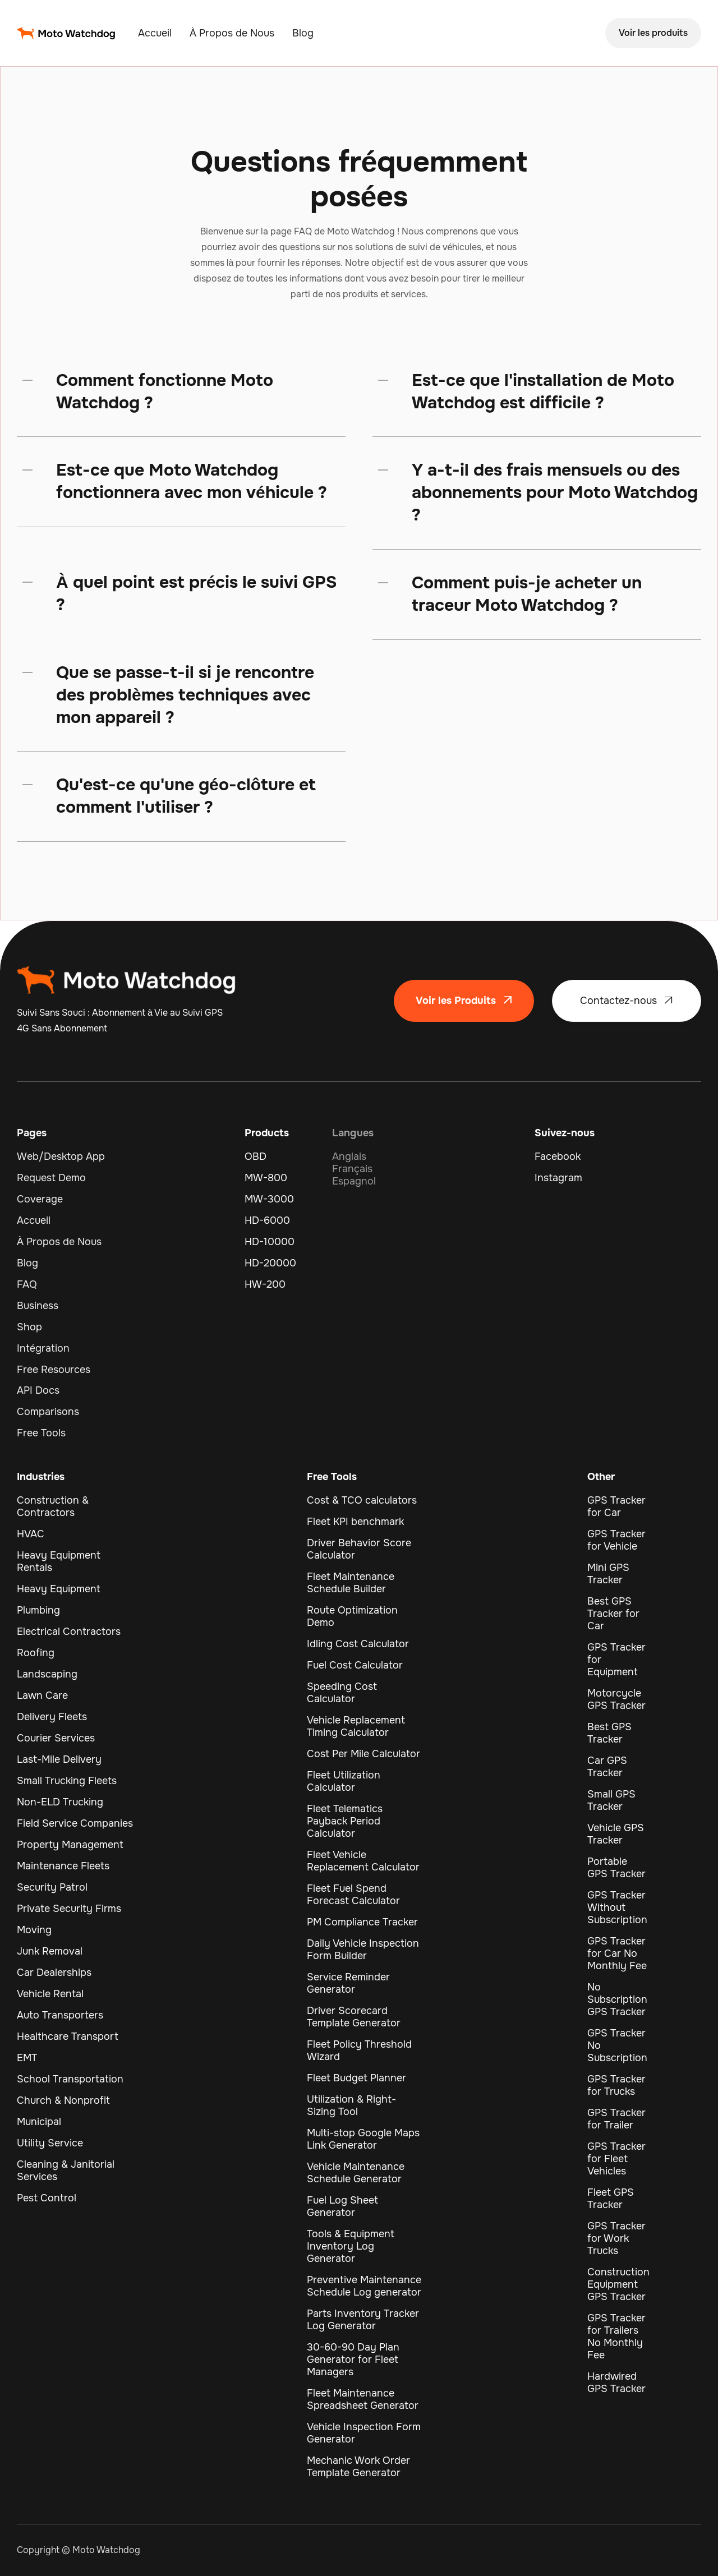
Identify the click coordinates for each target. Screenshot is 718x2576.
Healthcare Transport (67, 2036)
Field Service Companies (75, 1823)
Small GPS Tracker (611, 1800)
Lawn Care (42, 1695)
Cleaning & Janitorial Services (65, 2170)
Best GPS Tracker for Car (613, 1613)
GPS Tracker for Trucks (616, 2085)
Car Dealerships (54, 1972)
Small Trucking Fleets (67, 1781)
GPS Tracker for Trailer (616, 2119)
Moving (34, 1930)
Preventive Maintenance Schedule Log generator (364, 2286)
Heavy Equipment (58, 1589)
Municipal (39, 2122)
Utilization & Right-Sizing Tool (351, 2105)
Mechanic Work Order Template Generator (358, 2466)
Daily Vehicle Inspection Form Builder (363, 1949)
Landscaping (47, 1674)
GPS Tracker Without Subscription (617, 1907)
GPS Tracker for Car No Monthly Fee (617, 1953)
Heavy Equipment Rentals (58, 1561)
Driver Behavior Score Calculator (359, 1549)
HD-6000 (267, 1220)
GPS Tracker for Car (616, 1506)
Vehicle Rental (50, 1994)
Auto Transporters (60, 2015)
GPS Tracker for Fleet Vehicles (616, 2158)
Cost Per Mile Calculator (363, 1754)
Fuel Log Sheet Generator (342, 2206)
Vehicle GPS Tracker (615, 1834)
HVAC (30, 1534)
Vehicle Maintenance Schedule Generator (355, 2172)
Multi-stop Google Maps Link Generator (363, 2139)
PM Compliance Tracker (362, 1922)
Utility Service (50, 2143)
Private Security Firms (69, 1908)
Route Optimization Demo (352, 1616)
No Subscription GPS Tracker (617, 1999)
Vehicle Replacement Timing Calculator (356, 1726)
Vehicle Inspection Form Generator (364, 2433)
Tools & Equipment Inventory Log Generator (350, 2246)
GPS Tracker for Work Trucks (616, 2238)
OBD (255, 1156)
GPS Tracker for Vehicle (616, 1540)
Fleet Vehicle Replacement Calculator (363, 1861)
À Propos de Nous (232, 33)
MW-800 (266, 1178)
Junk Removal (49, 1951)
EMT (27, 2058)
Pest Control (46, 2198)
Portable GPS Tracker (616, 1867)
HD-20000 (270, 1263)
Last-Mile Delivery (59, 1759)
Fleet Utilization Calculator (343, 1781)
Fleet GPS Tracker (610, 2198)
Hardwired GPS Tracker (616, 2382)
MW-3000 (269, 1199)
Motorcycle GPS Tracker (616, 1699)
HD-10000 (269, 1242)
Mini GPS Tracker (608, 1573)
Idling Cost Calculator (358, 1644)
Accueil (155, 33)
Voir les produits (653, 33)
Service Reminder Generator (348, 1983)
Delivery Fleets (52, 1717)
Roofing (35, 1653)
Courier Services (56, 1738)
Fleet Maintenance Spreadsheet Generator (362, 2399)
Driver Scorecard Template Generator (354, 2016)
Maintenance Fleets (63, 1866)
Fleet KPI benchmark (355, 1521)
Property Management (70, 1844)
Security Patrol (52, 1887)
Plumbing (38, 1610)
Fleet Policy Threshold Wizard (359, 2050)
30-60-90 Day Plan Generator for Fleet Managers (353, 2359)
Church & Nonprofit (63, 2100)
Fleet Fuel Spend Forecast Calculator (353, 1894)
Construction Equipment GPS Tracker (618, 2284)
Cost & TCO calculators (362, 1500)
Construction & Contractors (53, 1506)
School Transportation (70, 2079)
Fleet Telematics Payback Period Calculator (345, 1821)
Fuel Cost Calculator (355, 1665)
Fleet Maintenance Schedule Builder (350, 1582)
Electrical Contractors (69, 1631)
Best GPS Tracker (609, 1733)
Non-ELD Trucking (60, 1802)
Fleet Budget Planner (356, 2078)
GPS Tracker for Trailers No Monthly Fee (616, 2336)
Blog (303, 33)
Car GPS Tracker (607, 1766)
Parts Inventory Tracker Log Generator (363, 2319)
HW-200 (265, 1284)
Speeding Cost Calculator (342, 1692)
